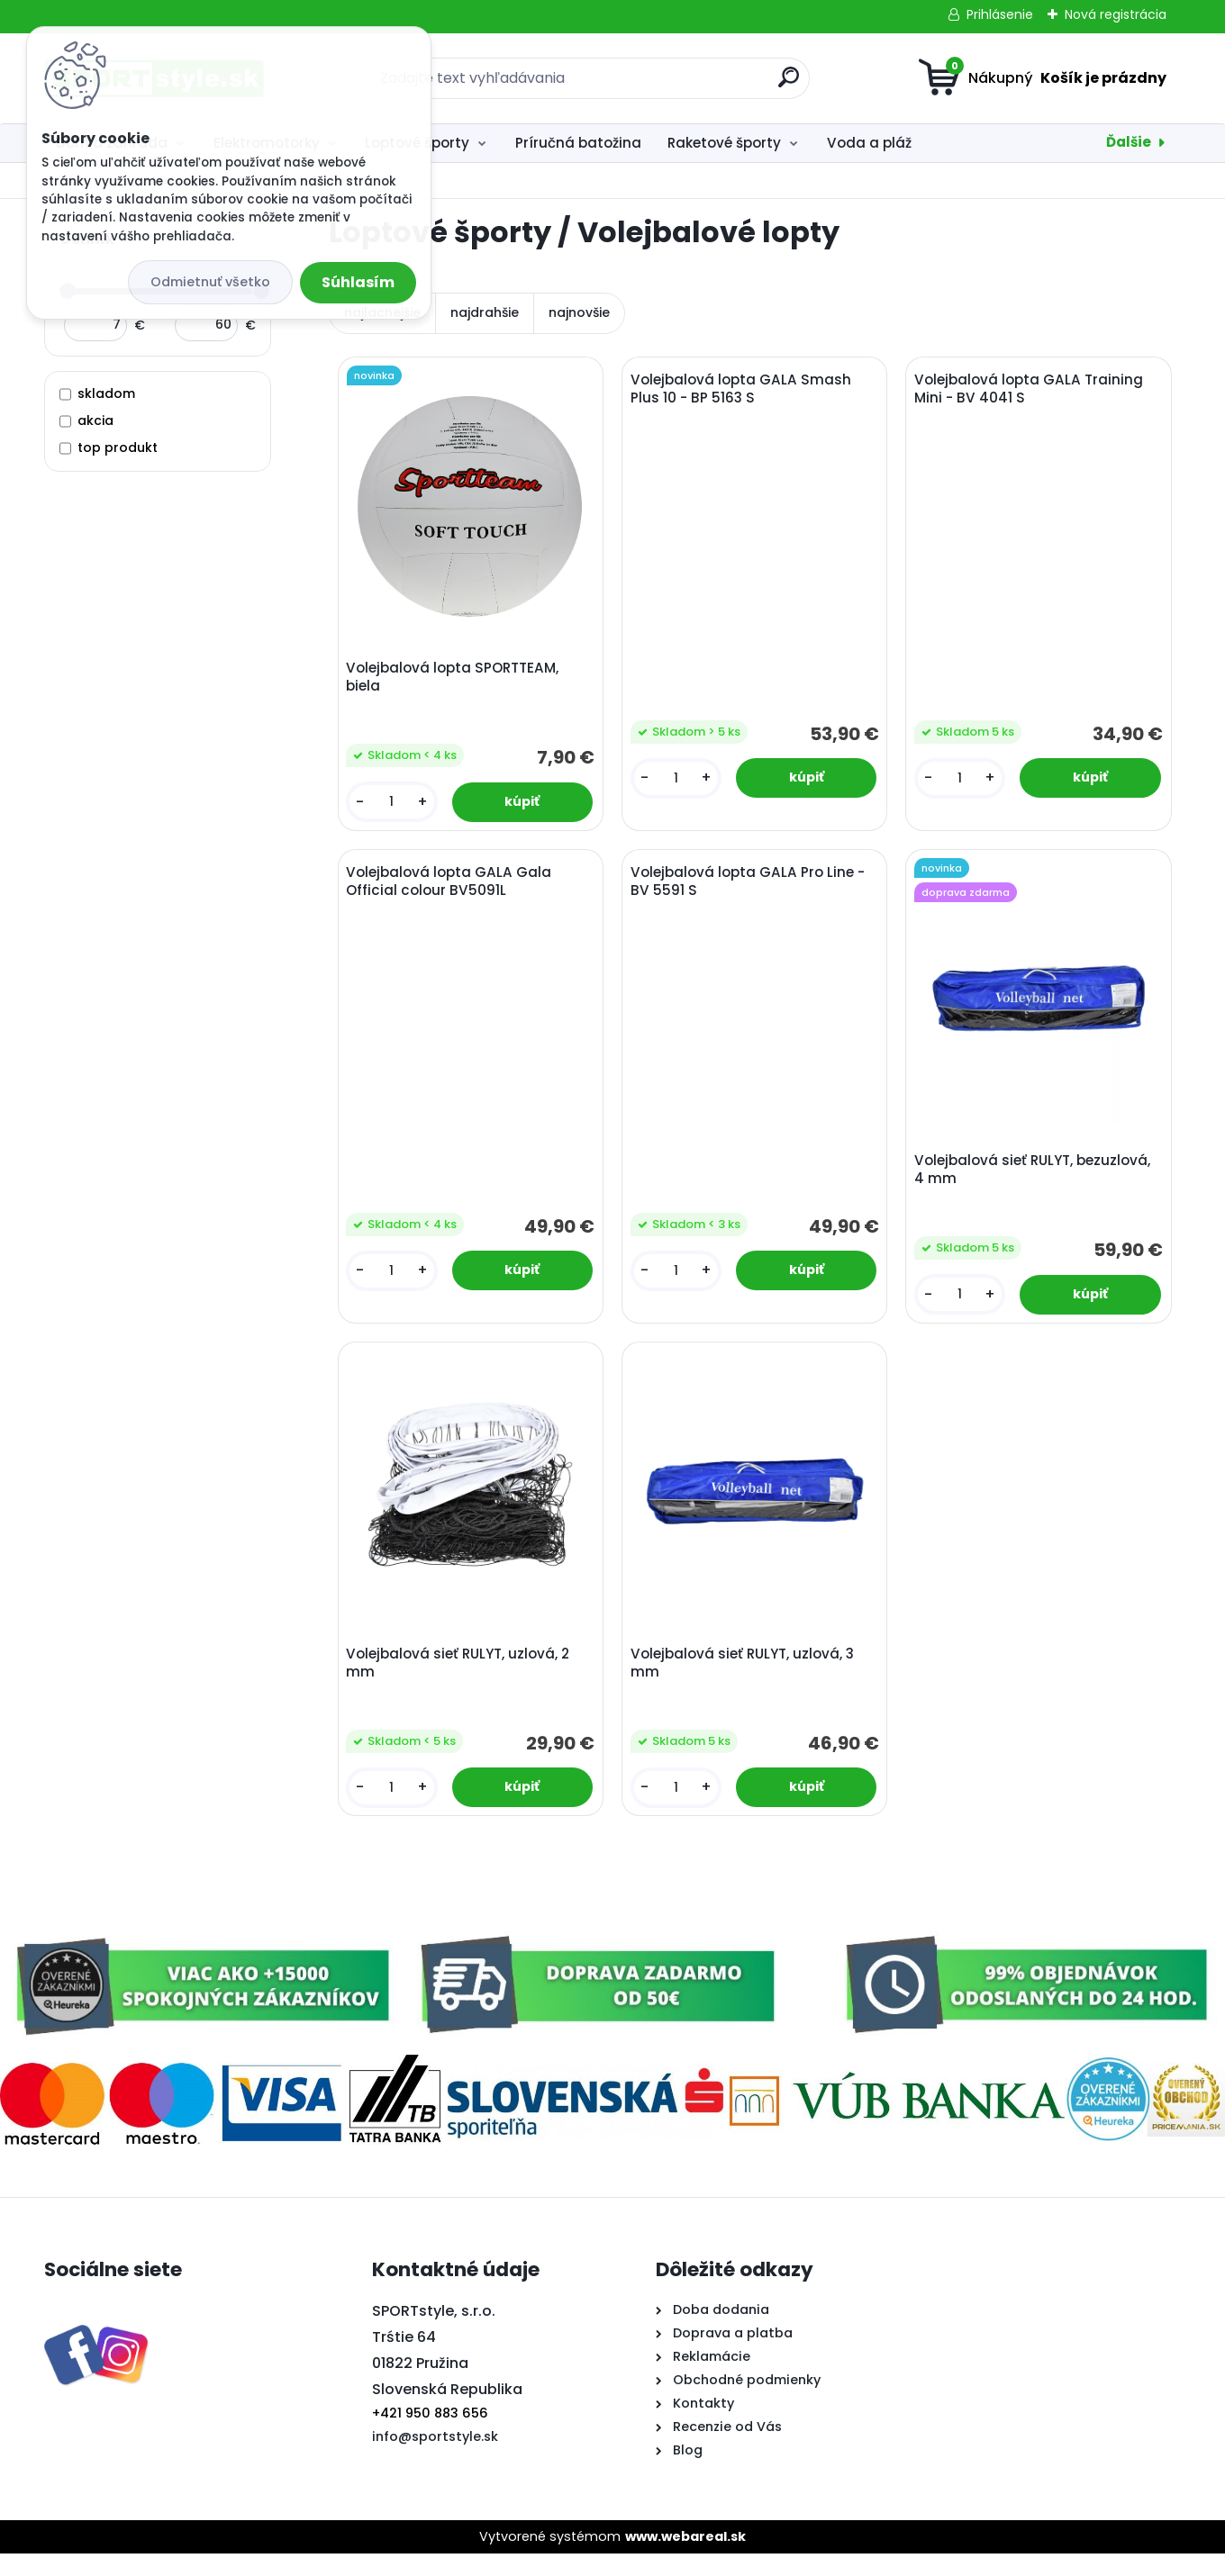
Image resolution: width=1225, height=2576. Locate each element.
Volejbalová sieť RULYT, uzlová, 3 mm (746, 1682)
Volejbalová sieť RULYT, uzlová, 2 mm (461, 1682)
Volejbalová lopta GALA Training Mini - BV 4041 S (1032, 393)
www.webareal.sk (685, 2559)
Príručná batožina (578, 142)
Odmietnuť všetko (210, 282)
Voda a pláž (869, 142)
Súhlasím (358, 282)
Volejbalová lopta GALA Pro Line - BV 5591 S (751, 893)
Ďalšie (1128, 141)
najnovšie (579, 312)
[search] (788, 84)
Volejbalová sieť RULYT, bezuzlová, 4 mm (1036, 1181)
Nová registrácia (1115, 14)
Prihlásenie (999, 14)
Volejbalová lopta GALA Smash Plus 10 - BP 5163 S (744, 393)
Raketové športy (724, 142)
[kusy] (393, 805)
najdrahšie (484, 312)
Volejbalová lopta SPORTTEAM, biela (455, 681)
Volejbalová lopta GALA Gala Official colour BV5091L (452, 893)
